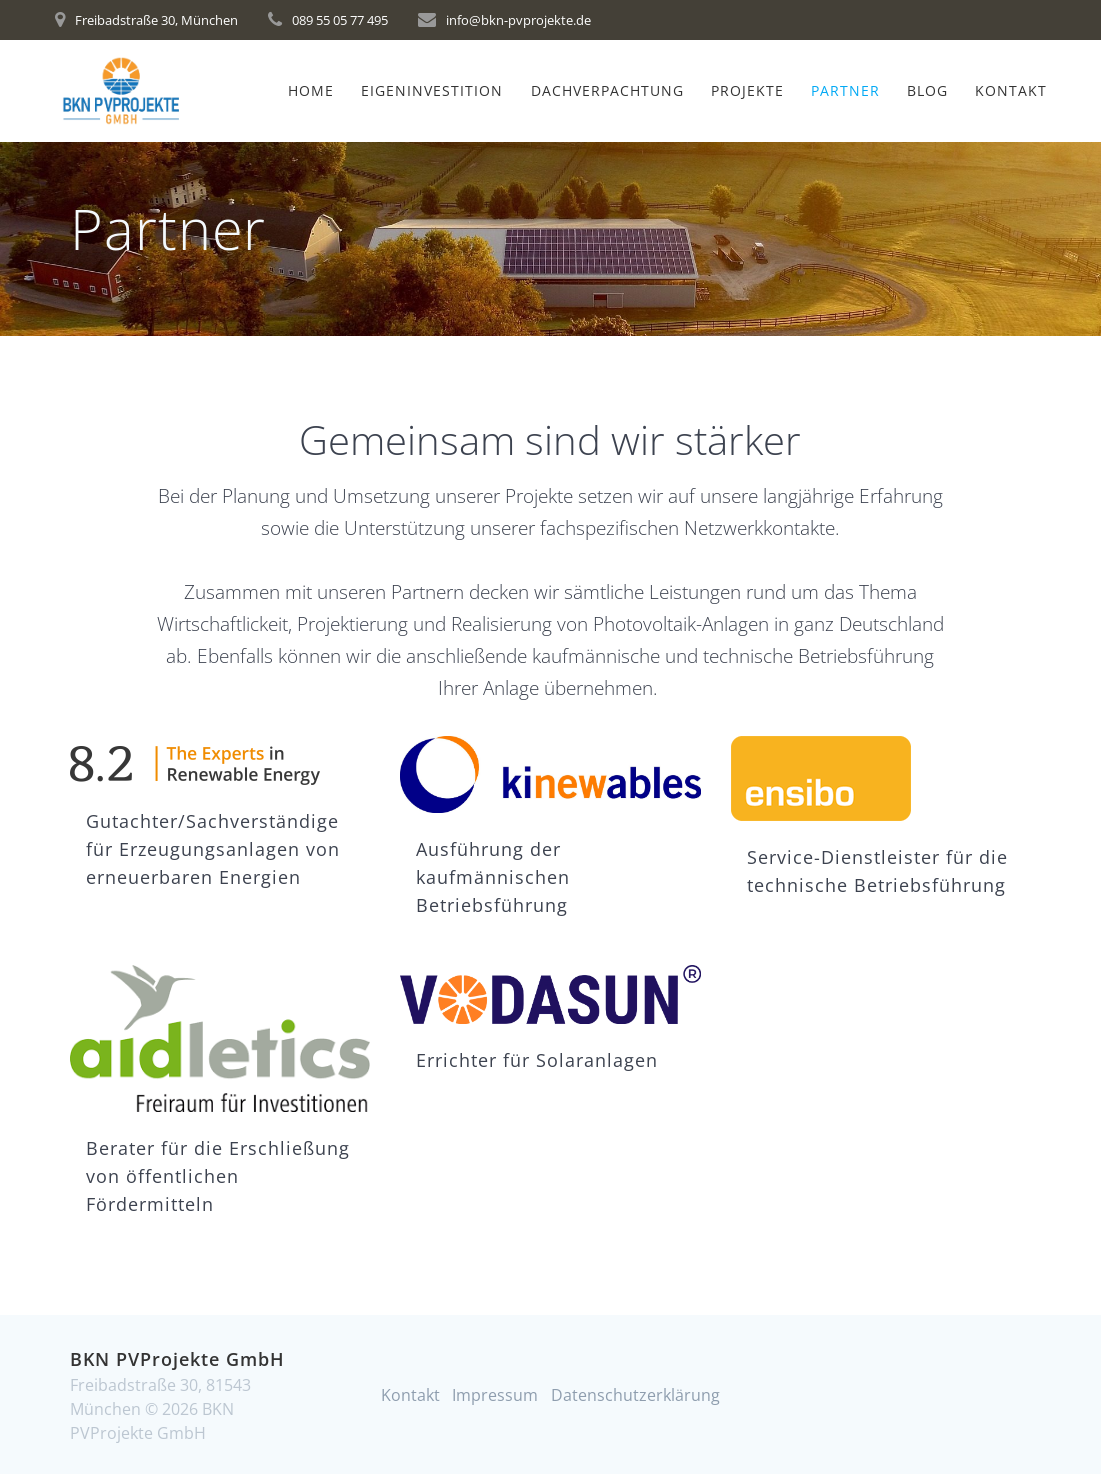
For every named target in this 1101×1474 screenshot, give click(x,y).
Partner (845, 90)
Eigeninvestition (432, 90)
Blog (927, 90)
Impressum (495, 1395)
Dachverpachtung (607, 90)
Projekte (747, 90)
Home (311, 90)
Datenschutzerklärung (635, 1395)
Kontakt (1011, 90)
